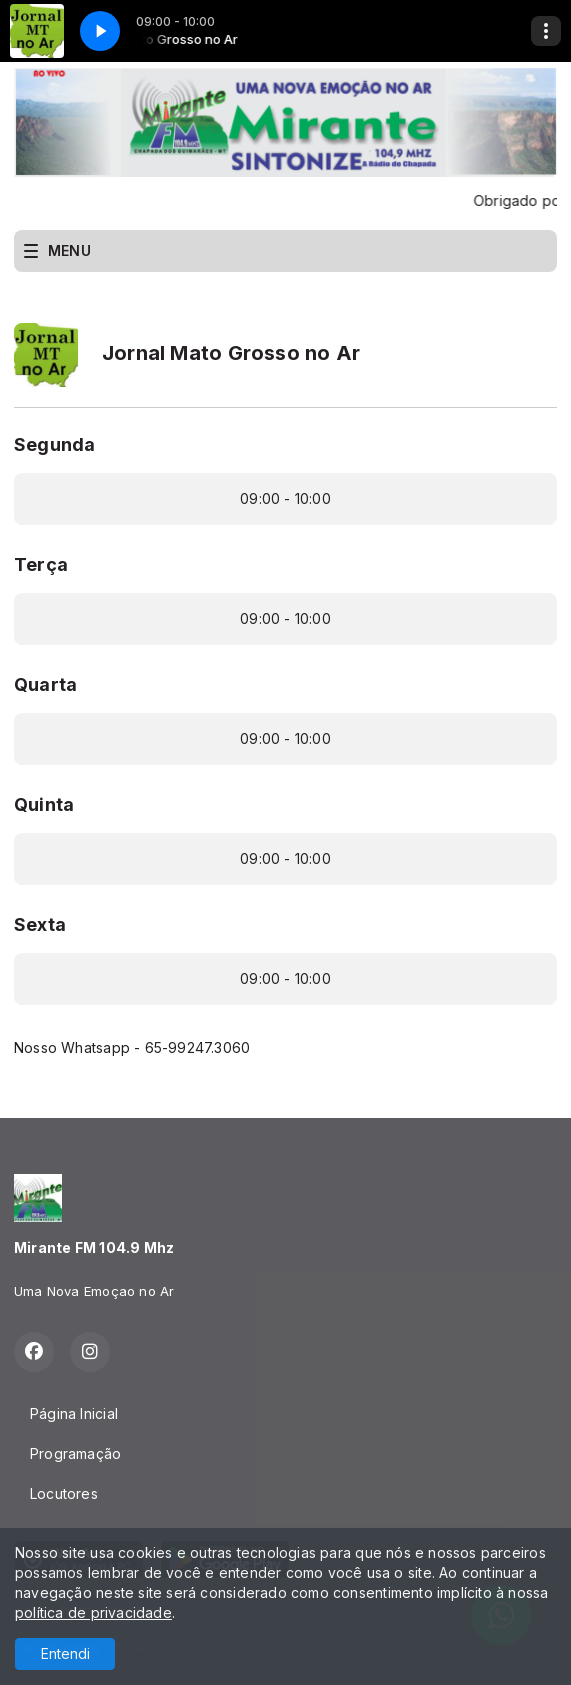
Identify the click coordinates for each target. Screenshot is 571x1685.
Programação (75, 1453)
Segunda (54, 444)
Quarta (45, 684)
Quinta (44, 804)
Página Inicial (74, 1413)
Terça (41, 564)
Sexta (40, 924)
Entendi (65, 1653)
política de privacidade (93, 1612)
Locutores (64, 1493)
